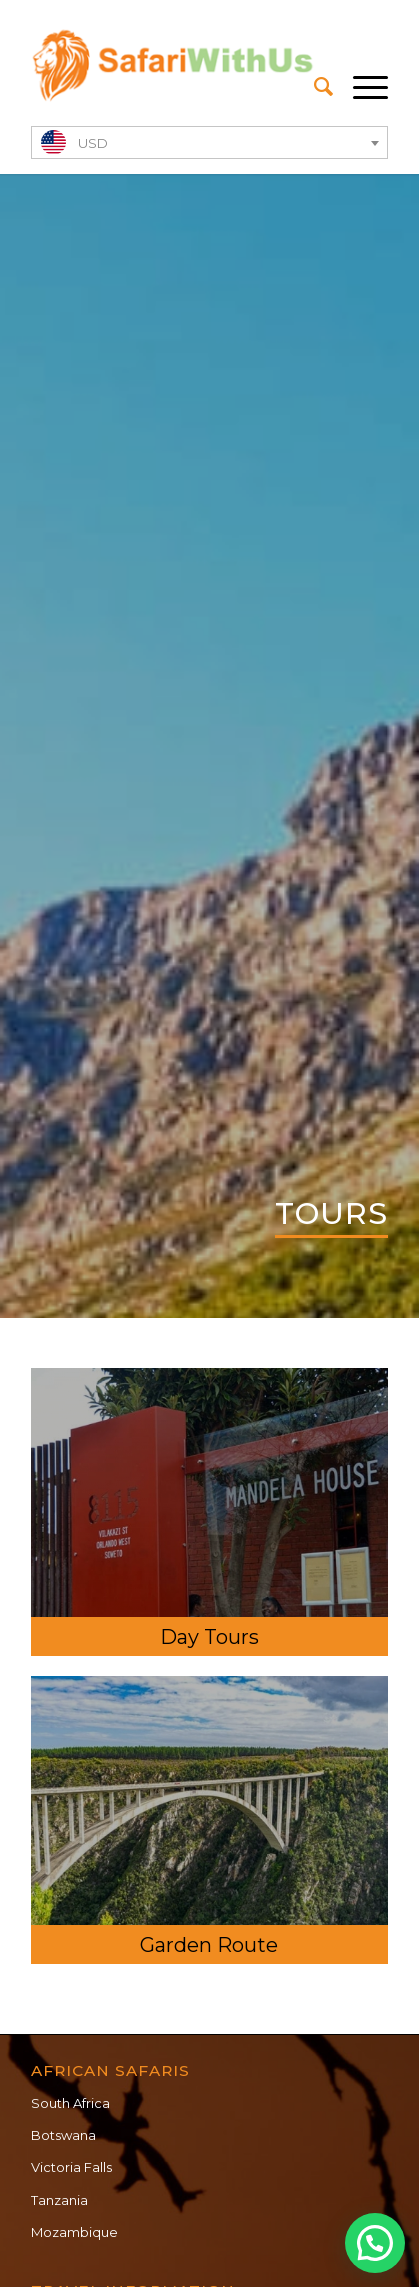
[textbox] (209, 143)
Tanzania (59, 2200)
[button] (375, 2243)
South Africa (70, 2103)
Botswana (63, 2135)
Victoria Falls (71, 2167)
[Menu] (360, 87)
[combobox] (209, 142)
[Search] (313, 87)
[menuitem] (313, 87)
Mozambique (74, 2232)
